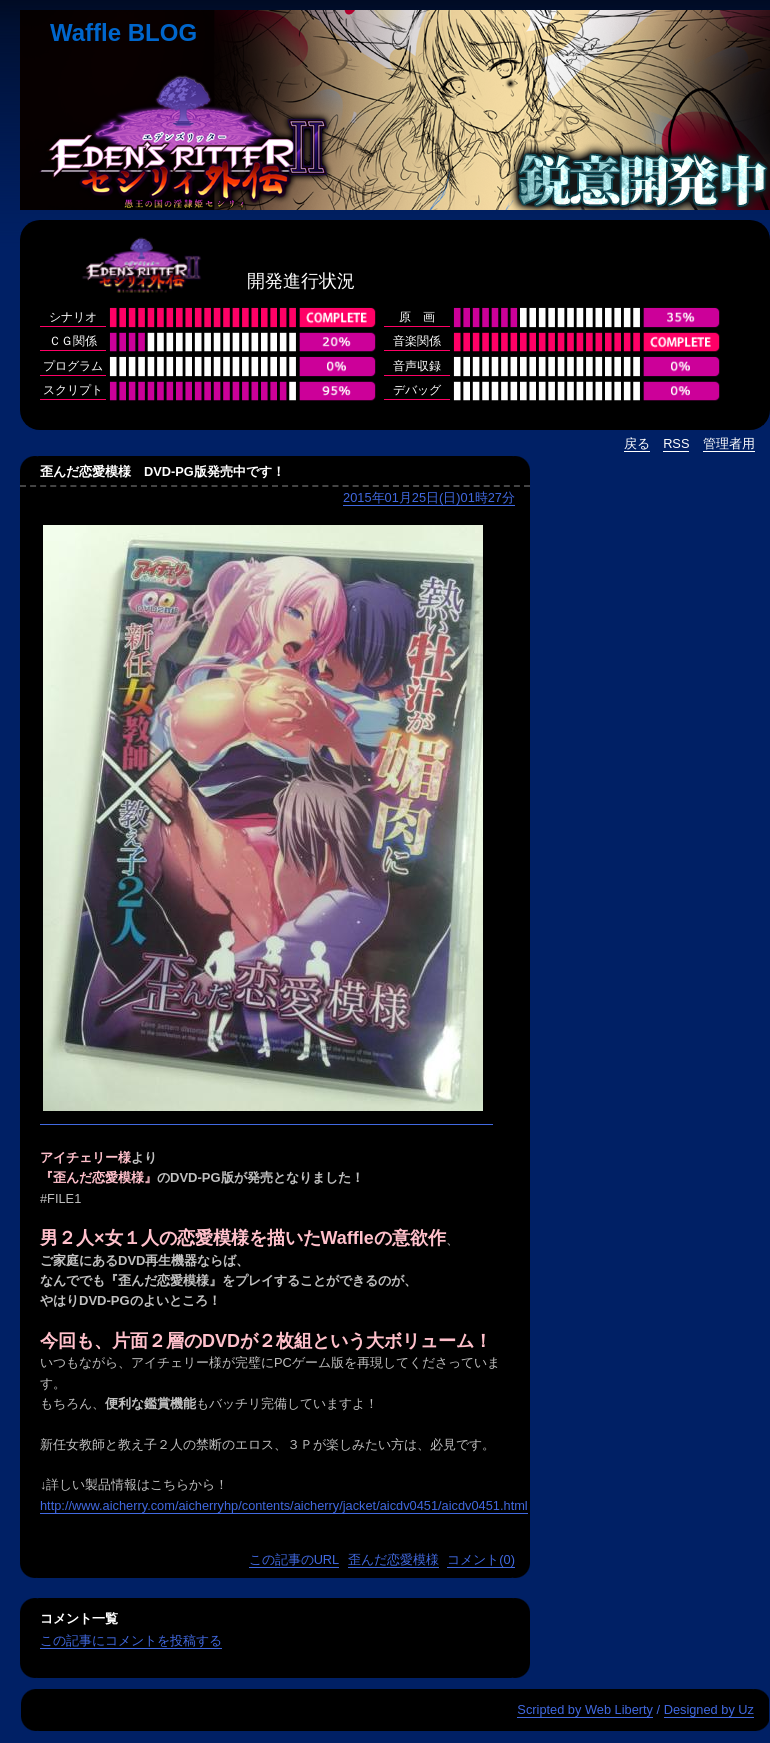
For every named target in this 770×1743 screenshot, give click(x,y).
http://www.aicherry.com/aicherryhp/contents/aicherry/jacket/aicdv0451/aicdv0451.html (284, 1505)
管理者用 (729, 443)
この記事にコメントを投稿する (131, 1640)
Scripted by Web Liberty (585, 1709)
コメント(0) (481, 1559)
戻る (637, 443)
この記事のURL (294, 1559)
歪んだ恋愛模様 (393, 1559)
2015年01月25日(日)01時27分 (429, 497)
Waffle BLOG (123, 32)
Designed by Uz (709, 1709)
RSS (676, 443)
